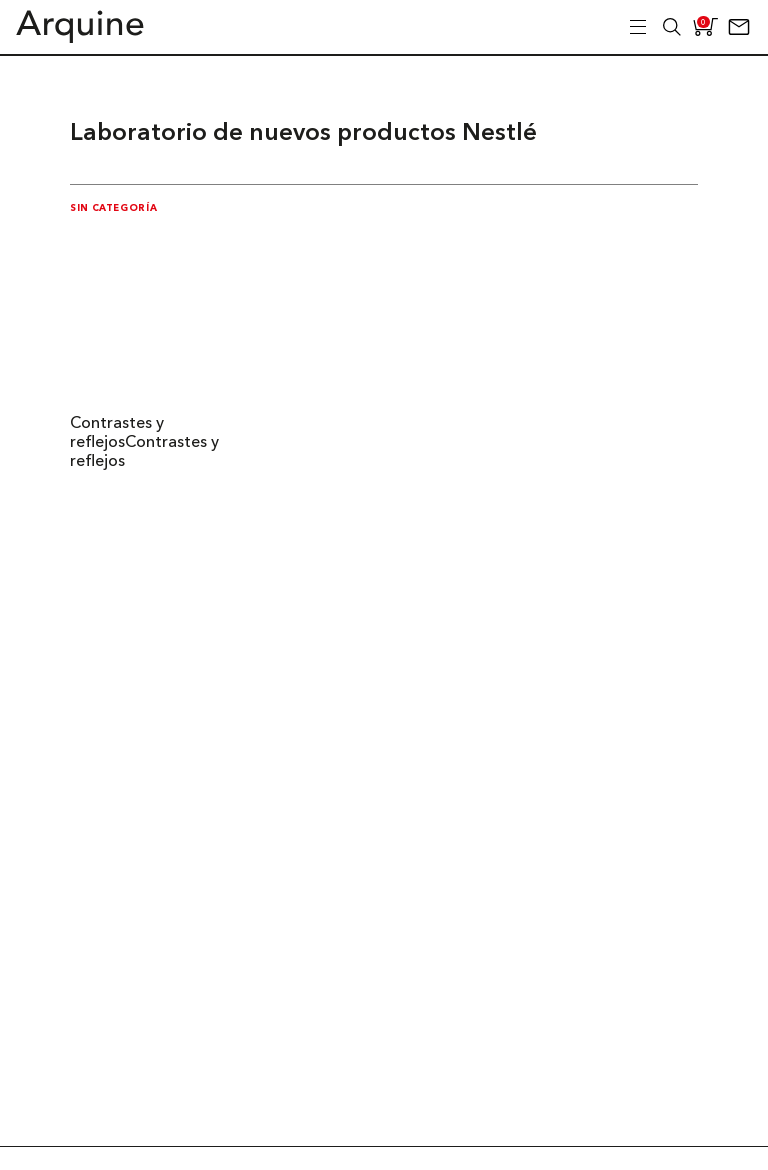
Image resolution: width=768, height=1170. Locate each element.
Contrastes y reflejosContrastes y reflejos (144, 443)
